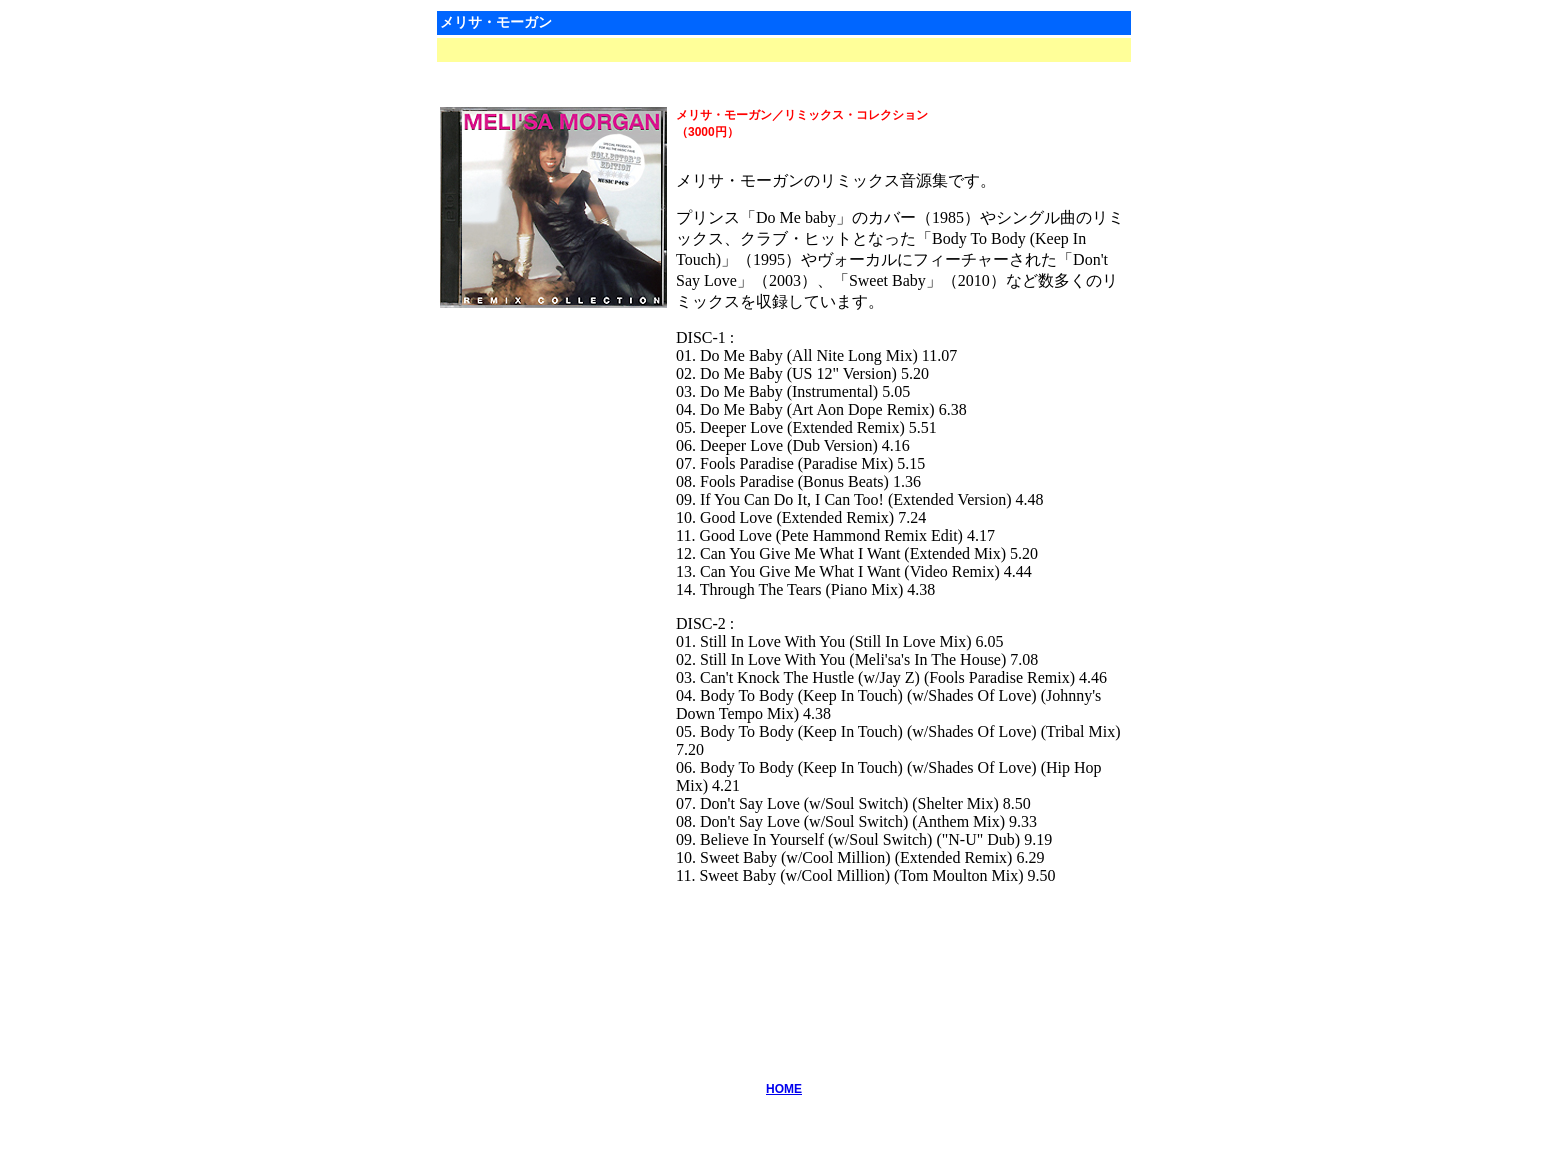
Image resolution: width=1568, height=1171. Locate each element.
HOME (784, 1089)
